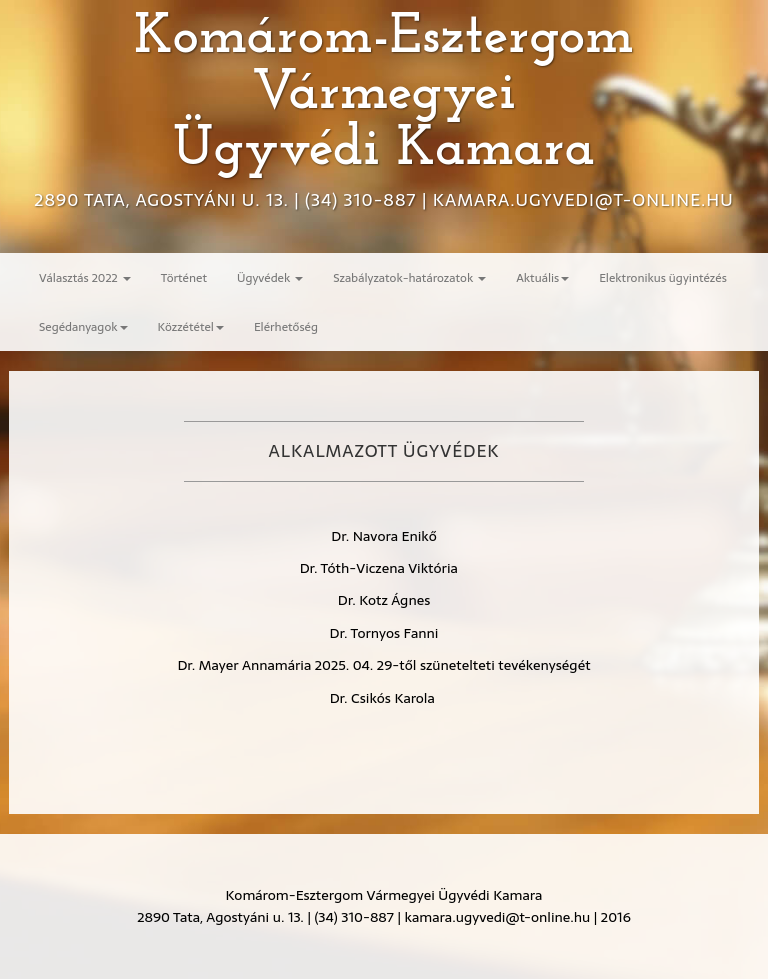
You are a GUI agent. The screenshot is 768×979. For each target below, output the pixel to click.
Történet (184, 277)
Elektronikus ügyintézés (663, 277)
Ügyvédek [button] (270, 277)
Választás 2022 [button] (85, 277)
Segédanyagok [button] (83, 326)
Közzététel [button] (191, 326)
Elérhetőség (286, 326)
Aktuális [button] (542, 277)
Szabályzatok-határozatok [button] (409, 277)
